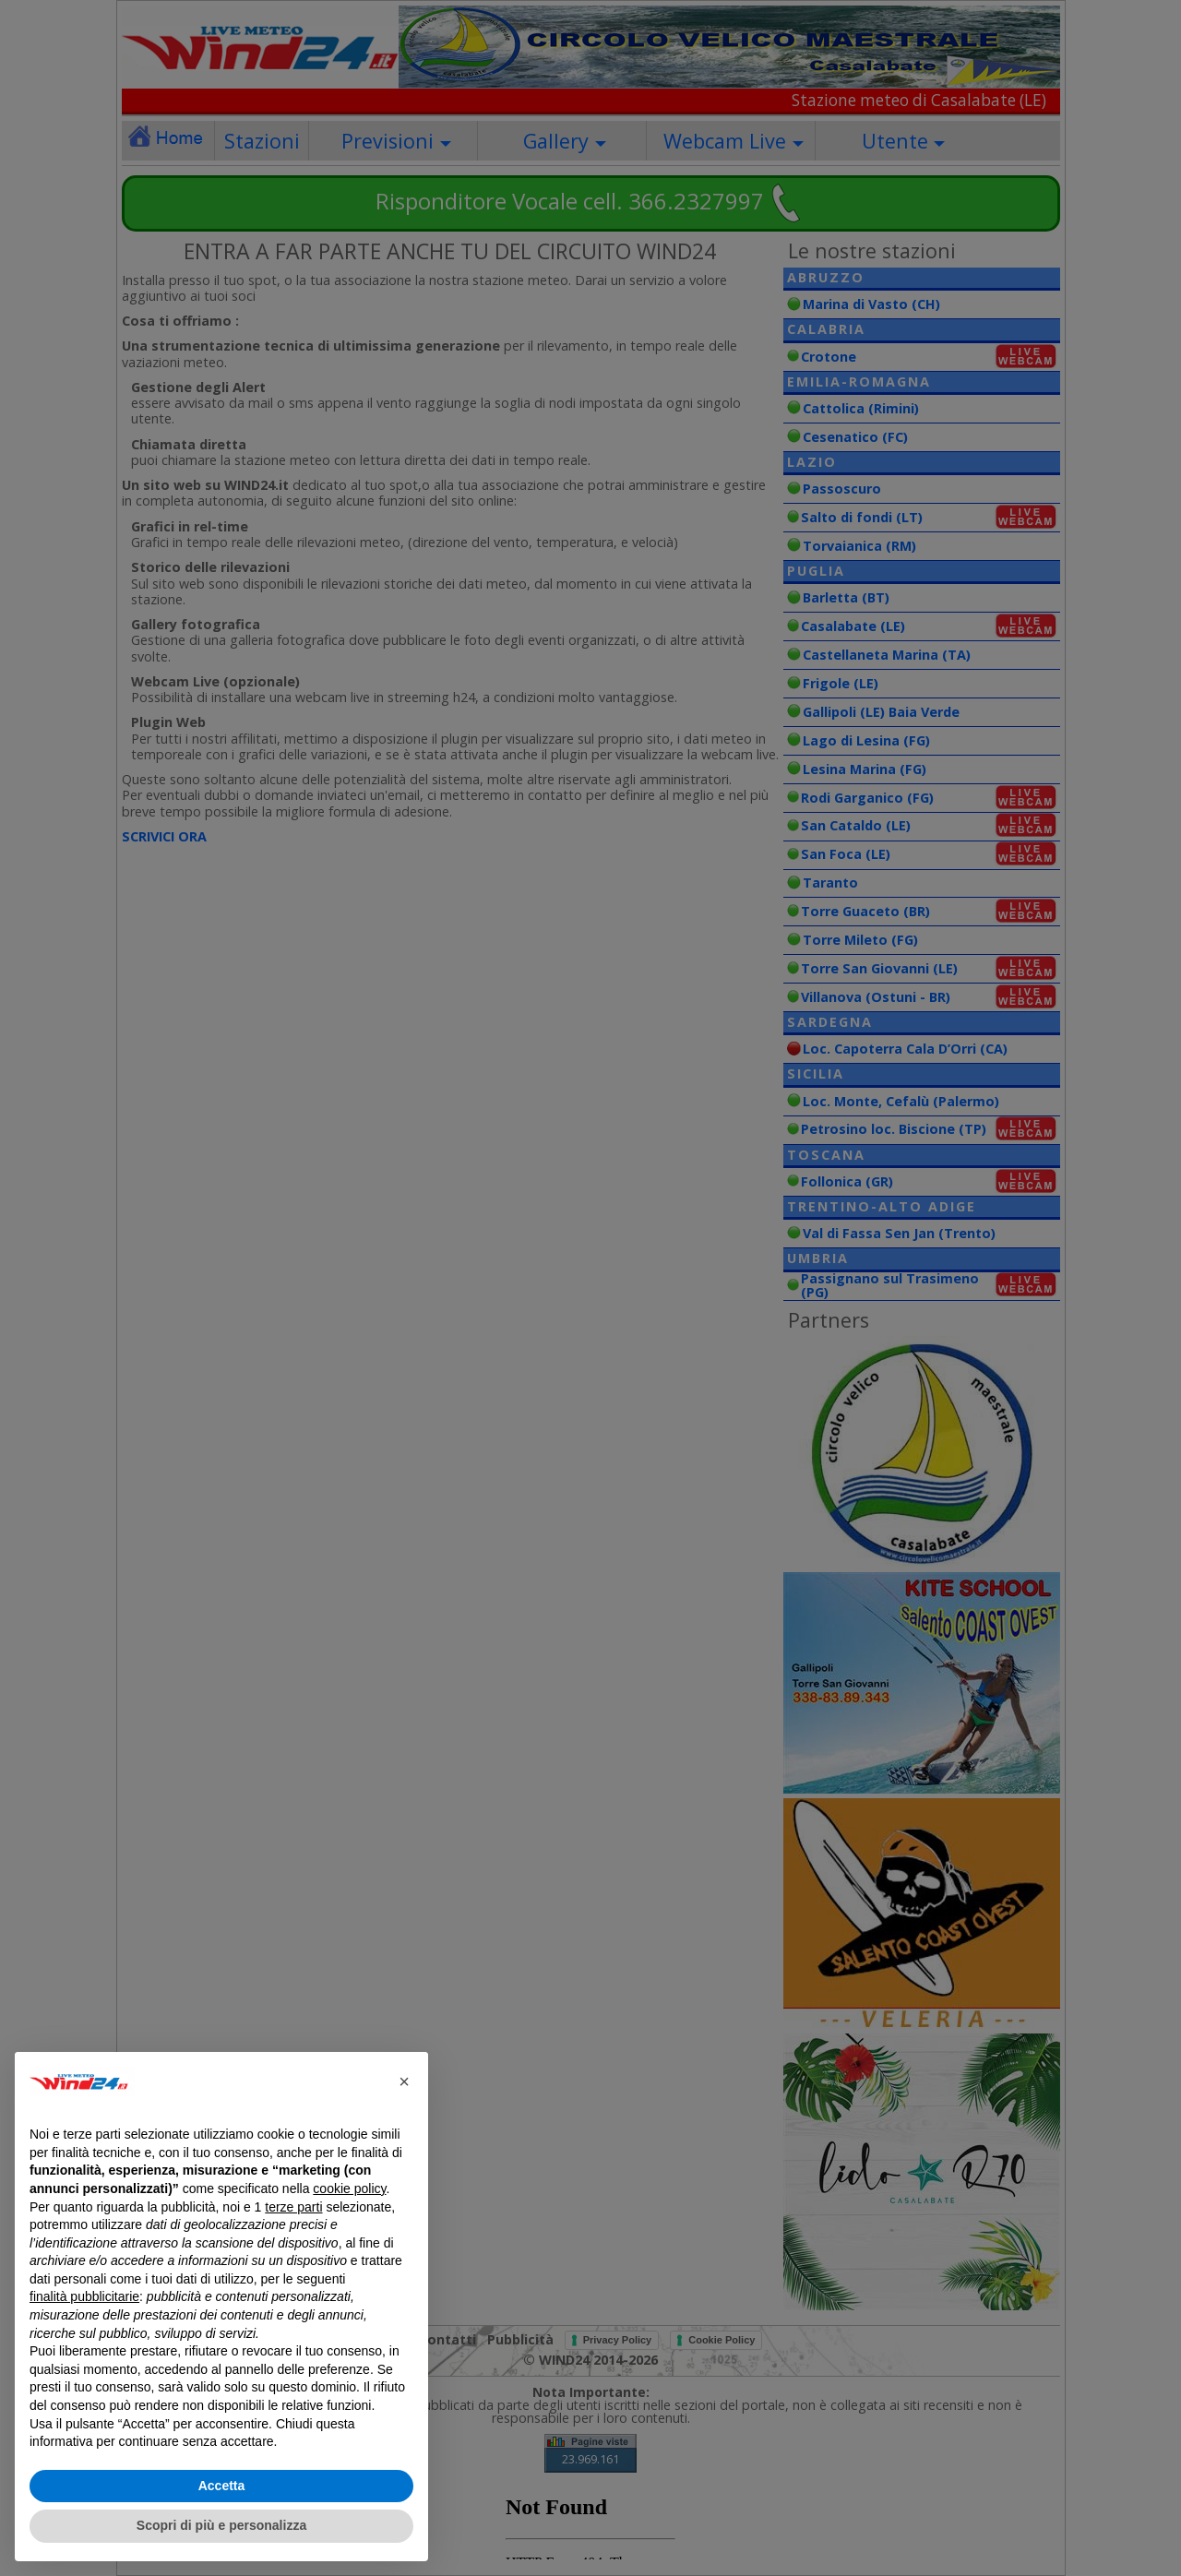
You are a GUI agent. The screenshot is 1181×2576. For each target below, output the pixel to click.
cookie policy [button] (349, 2188)
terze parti (293, 2207)
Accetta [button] (221, 2485)
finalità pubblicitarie (84, 2296)
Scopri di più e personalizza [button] (221, 2525)
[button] (404, 2081)
